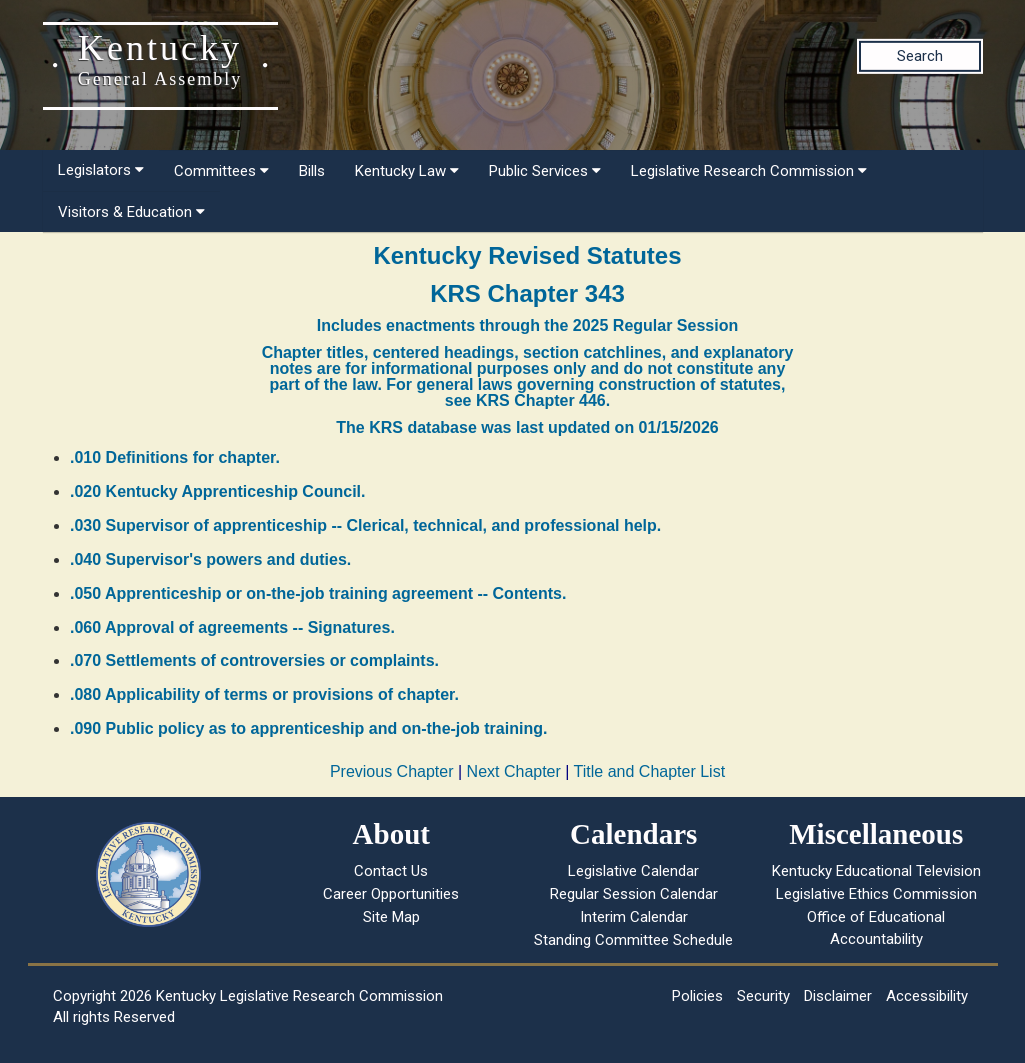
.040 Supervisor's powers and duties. (210, 559)
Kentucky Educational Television (876, 871)
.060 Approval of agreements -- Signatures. (232, 627)
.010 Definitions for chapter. (175, 457)
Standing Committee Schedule (633, 940)
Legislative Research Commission (749, 171)
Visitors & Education (131, 212)
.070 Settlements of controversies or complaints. (254, 660)
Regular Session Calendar (634, 894)
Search (920, 56)
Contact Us (391, 871)
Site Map (391, 917)
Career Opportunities (391, 894)
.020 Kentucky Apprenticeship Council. (217, 491)
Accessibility (927, 996)
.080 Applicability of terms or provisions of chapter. (264, 694)
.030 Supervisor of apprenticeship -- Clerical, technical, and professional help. (365, 525)
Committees (221, 171)
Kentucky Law (407, 171)
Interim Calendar (634, 917)
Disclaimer (838, 996)
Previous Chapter (392, 771)
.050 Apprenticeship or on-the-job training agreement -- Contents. (318, 593)
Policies (697, 996)
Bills (312, 171)
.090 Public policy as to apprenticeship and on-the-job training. (308, 728)
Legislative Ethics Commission (876, 894)
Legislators (101, 170)
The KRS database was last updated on (527, 427)
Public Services (545, 171)
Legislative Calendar (633, 871)
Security (763, 996)
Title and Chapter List (649, 771)
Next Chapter (514, 771)
